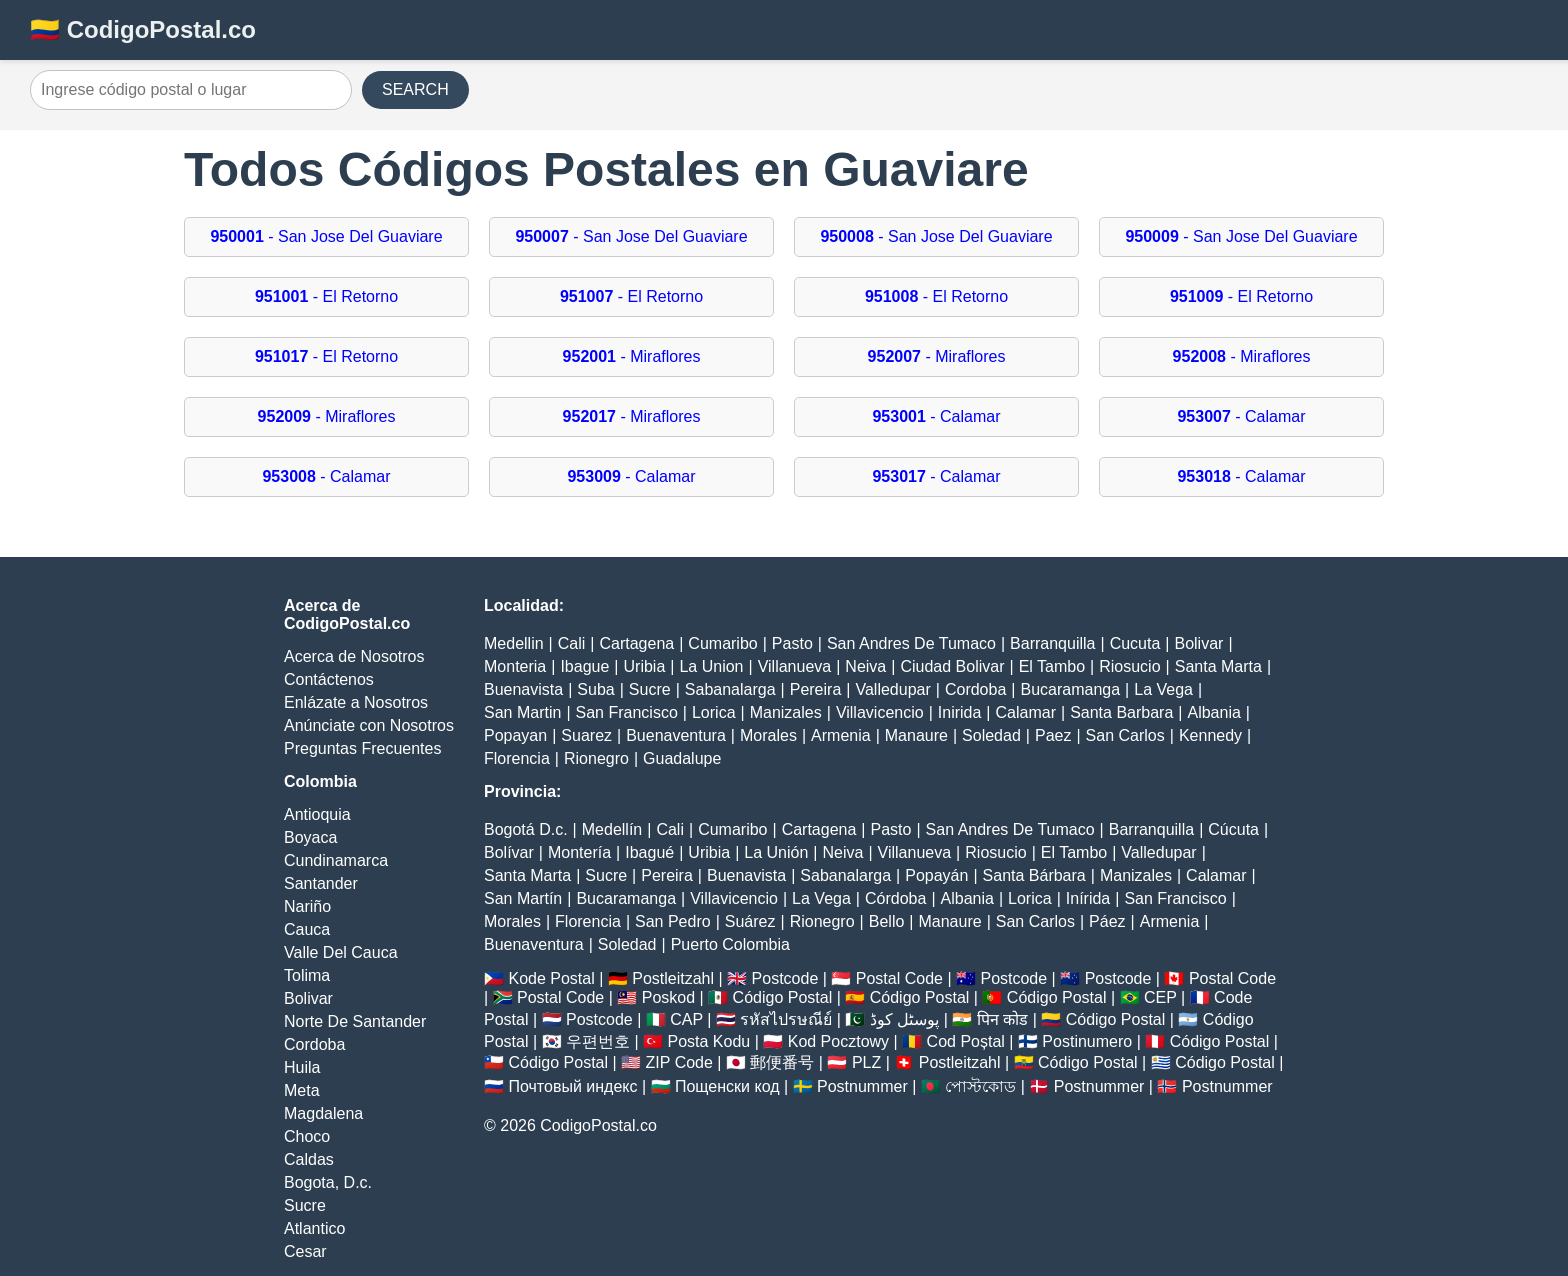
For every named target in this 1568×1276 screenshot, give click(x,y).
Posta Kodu (708, 1041)
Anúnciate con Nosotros (369, 725)
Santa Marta (1218, 666)
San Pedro (673, 921)
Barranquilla (1052, 643)
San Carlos (1125, 735)
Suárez (750, 921)
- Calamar (936, 416)
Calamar (1026, 712)
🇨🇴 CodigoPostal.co (143, 29)
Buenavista (523, 689)
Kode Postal (551, 978)
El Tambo (1052, 666)
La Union (711, 666)
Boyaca (310, 837)
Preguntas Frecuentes (362, 748)
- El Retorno (326, 296)
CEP (1160, 997)
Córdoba (895, 898)
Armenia (841, 735)
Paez (1053, 735)
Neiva (865, 666)
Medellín (612, 829)
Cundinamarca (336, 860)
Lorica (714, 712)
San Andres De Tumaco (911, 643)
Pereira (816, 689)
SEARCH (415, 89)
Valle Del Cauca (341, 952)
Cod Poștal (966, 1041)
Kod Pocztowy (838, 1041)
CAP (686, 1019)
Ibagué (649, 852)
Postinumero (1087, 1041)
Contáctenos (329, 679)
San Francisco (627, 712)
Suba (595, 689)
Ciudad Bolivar (952, 666)
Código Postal (783, 997)
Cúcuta (1233, 829)
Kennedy (1210, 735)
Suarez (586, 735)
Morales (768, 735)
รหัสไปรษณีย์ (786, 1019)
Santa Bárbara (1034, 875)
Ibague (584, 666)
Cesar (305, 1251)
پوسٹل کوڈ (904, 1019)
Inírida (1088, 898)
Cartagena (636, 643)
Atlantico (314, 1228)
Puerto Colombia (730, 944)
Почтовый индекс (572, 1086)
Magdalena (323, 1113)
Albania (1213, 712)
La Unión (776, 852)
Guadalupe (682, 758)
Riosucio (1129, 666)
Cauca (307, 929)
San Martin (522, 712)
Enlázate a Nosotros (356, 702)
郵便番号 (782, 1062)
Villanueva (795, 666)
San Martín (523, 898)
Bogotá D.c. (526, 829)
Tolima (307, 975)
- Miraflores (632, 356)
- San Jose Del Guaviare (326, 236)
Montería (579, 852)
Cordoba (314, 1044)
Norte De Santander (355, 1021)
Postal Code (899, 978)
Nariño (307, 906)
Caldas (309, 1159)
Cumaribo (722, 643)
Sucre (305, 1205)
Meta (302, 1090)
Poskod (668, 997)
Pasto (792, 643)
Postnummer (862, 1086)
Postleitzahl (673, 978)
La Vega (1163, 689)
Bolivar (308, 998)
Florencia (517, 758)
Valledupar (892, 689)
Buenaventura (676, 735)
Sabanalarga (730, 689)
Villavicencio (880, 712)
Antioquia (317, 814)
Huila (302, 1067)
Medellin (514, 643)
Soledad (991, 735)
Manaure (916, 735)
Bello (887, 921)
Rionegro (596, 758)
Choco (307, 1136)
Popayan (515, 735)
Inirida (960, 712)
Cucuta (1135, 643)
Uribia (645, 666)
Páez (1107, 921)
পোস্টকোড (980, 1086)
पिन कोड (1002, 1019)
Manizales (786, 712)
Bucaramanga (1070, 689)
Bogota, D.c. (328, 1182)
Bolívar (509, 852)
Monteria (515, 666)
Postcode (785, 978)
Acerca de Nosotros (354, 656)
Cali (572, 643)
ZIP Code (679, 1062)
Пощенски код (727, 1086)
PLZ (866, 1062)
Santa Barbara (1121, 712)
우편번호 (598, 1041)
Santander (321, 883)
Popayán (936, 875)
